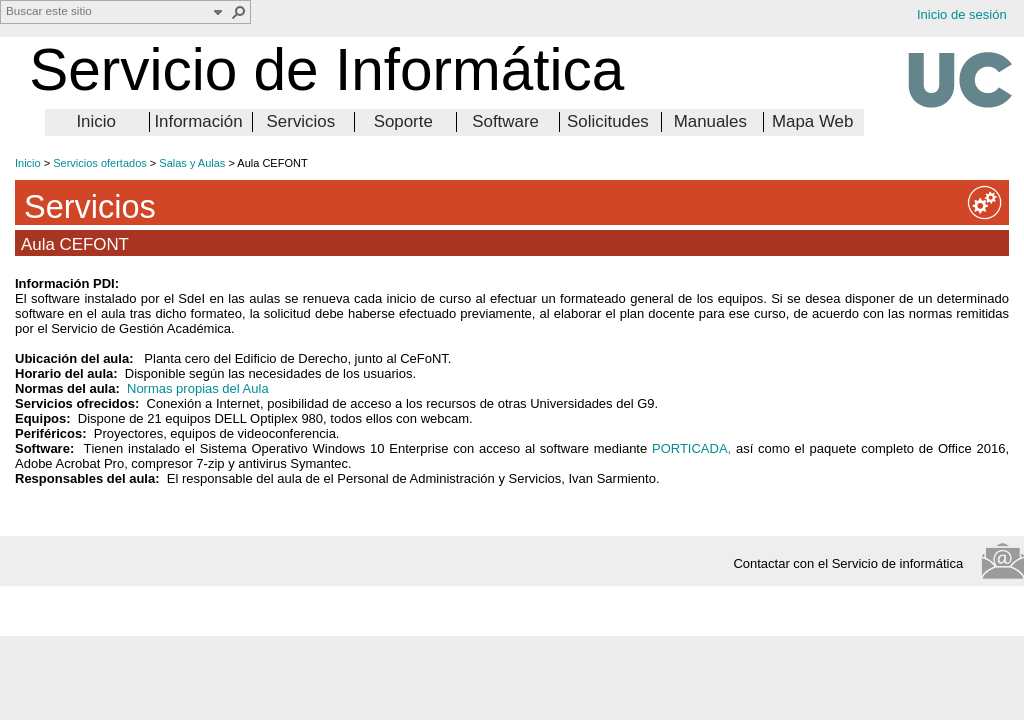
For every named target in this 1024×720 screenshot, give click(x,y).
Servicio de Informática (326, 69)
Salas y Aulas (192, 163)
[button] (239, 12)
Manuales (710, 121)
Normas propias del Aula (198, 388)
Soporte (403, 121)
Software (505, 121)
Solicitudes (608, 121)
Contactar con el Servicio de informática (853, 563)
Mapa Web (812, 121)
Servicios (301, 121)
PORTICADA (690, 448)
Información (198, 121)
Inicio (95, 121)
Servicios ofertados (100, 163)
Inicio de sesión (962, 14)
